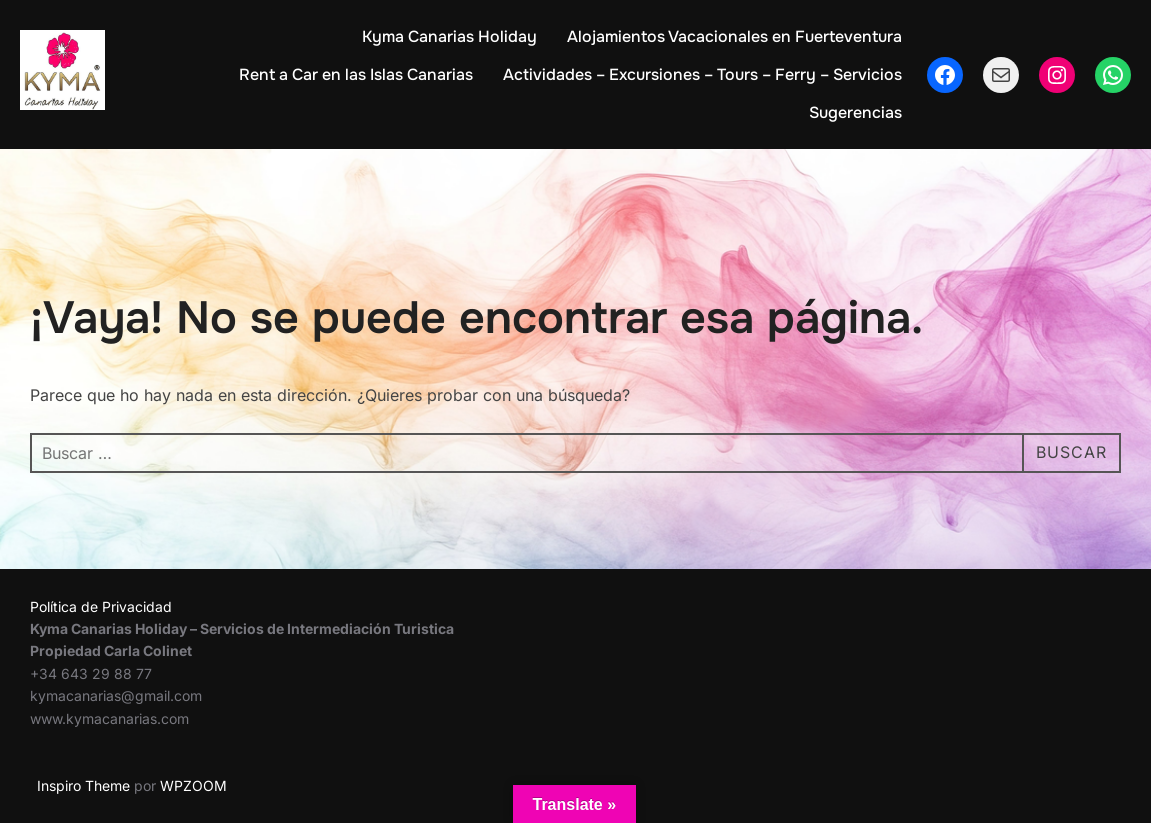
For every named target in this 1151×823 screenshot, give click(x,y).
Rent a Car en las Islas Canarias (356, 74)
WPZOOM (193, 785)
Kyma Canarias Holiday (449, 36)
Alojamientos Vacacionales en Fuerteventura (734, 36)
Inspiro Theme (83, 785)
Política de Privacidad (101, 606)
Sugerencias (855, 112)
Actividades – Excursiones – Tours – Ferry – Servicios (702, 74)
